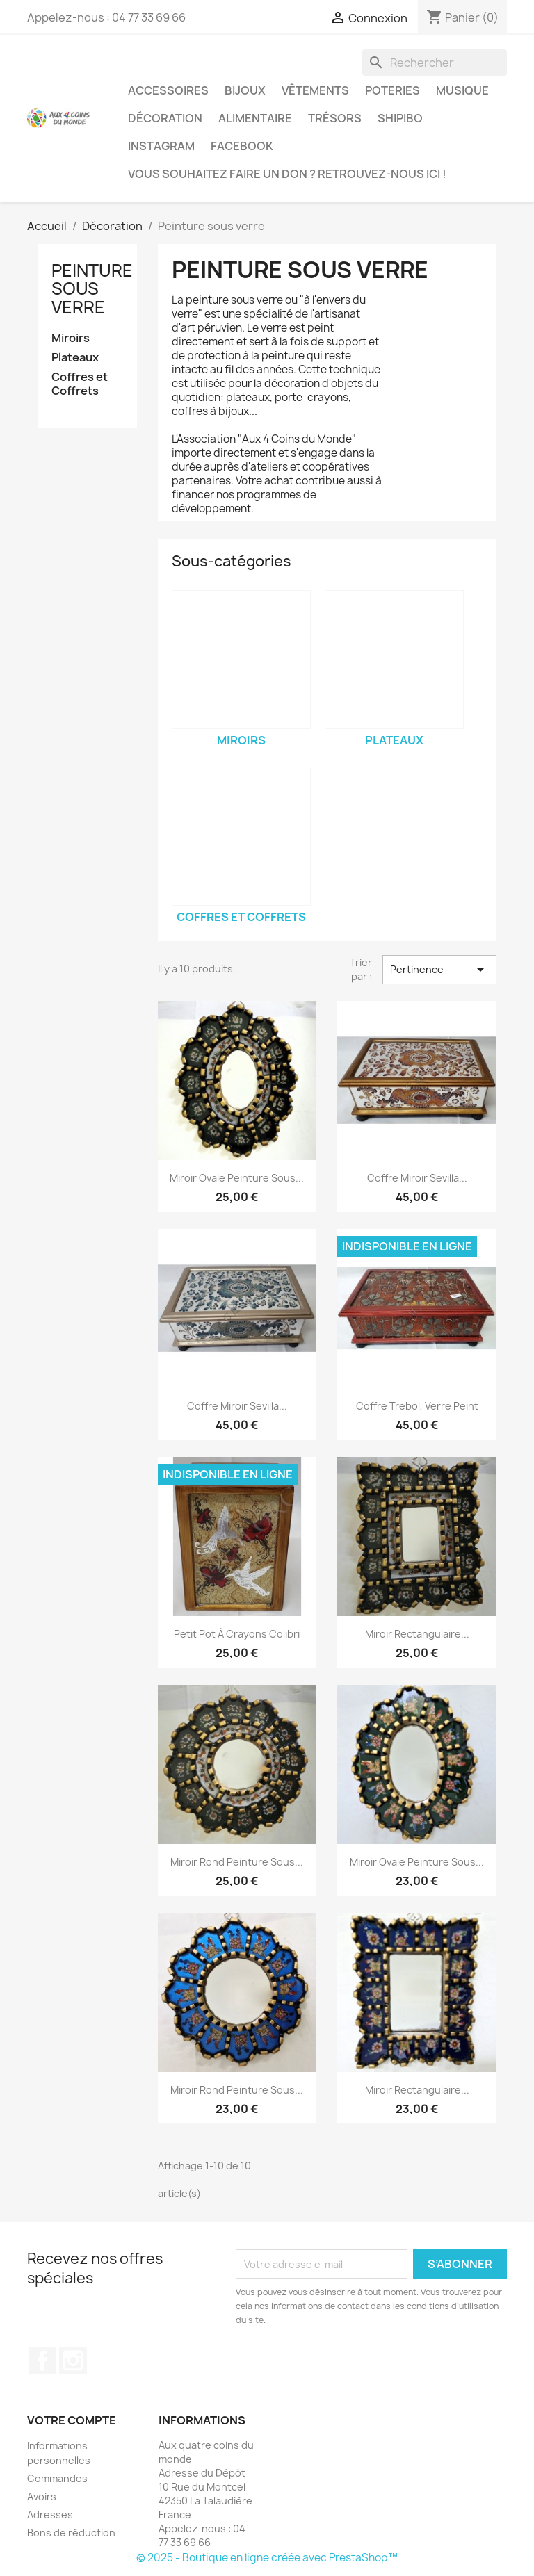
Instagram (161, 146)
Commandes (57, 2478)
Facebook (242, 146)
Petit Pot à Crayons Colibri (237, 1633)
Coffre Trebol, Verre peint (417, 1405)
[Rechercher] (434, 62)
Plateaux (75, 357)
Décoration (165, 118)
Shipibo (400, 118)
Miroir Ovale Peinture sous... (237, 1177)
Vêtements (315, 90)
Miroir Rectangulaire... (417, 1633)
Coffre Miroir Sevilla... (417, 1177)
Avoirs (41, 2496)
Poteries (392, 90)
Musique (462, 90)
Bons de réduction (71, 2532)
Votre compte (71, 2420)
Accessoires (168, 90)
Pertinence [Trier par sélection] (439, 969)
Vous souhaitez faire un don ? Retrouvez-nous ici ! (287, 173)
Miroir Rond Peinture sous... (236, 1861)
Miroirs (70, 338)
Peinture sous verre (92, 289)
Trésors (335, 118)
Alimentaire (255, 118)
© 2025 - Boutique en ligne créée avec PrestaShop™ (267, 2557)
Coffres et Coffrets (79, 384)
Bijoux (245, 90)
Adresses (50, 2514)
